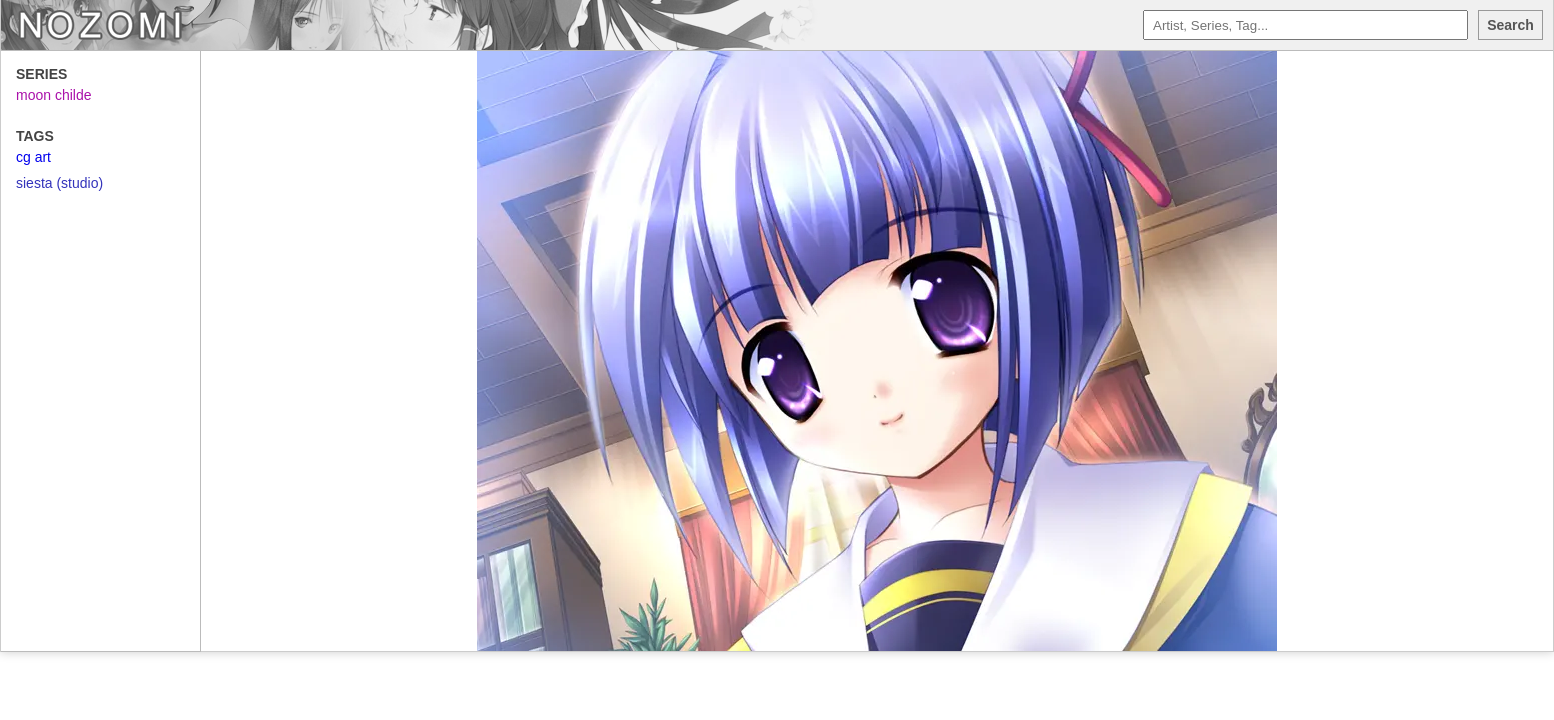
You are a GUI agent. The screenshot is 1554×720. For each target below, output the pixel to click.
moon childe (54, 95)
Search (1510, 25)
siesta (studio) (59, 183)
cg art (33, 157)
